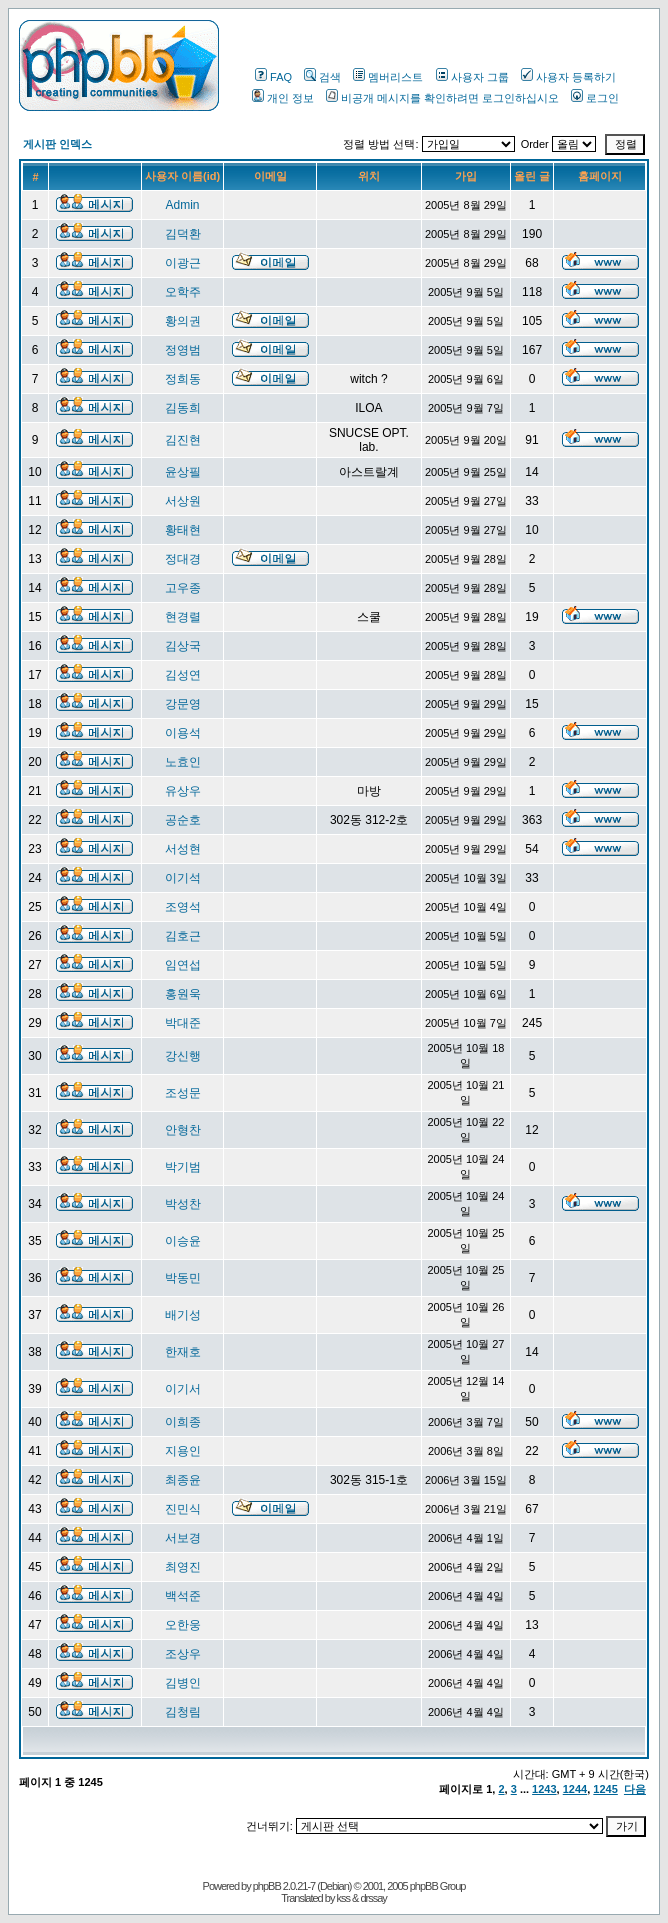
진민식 (183, 1509)
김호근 (183, 936)
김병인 (183, 1683)
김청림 (183, 1712)
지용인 (183, 1451)
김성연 (183, 675)
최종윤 (183, 1480)
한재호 (183, 1352)
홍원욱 (183, 994)
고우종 (183, 588)
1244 (575, 1789)
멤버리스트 (388, 77)
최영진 (183, 1567)
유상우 (183, 791)
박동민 (183, 1278)
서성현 (183, 849)
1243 (544, 1789)
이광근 (183, 263)
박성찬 (183, 1204)
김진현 (183, 440)
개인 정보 (283, 98)
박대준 (183, 1023)
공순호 (183, 820)
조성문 (183, 1093)
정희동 (183, 379)
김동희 (183, 408)
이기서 (183, 1389)
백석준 (183, 1596)
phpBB (267, 1886)
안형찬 (183, 1130)
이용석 (183, 733)
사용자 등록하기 (568, 77)
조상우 (183, 1654)
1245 (605, 1789)
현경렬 (183, 617)
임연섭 (183, 965)
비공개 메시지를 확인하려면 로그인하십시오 (442, 98)
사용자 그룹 (472, 77)
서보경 (183, 1538)
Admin (183, 205)
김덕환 (183, 234)
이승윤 (183, 1241)
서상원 (183, 501)
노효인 (183, 762)
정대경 (183, 559)
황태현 (183, 530)
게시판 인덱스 (57, 144)
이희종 (183, 1422)
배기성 (183, 1315)
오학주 (183, 292)
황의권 (183, 321)
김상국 (183, 646)
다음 (635, 1789)
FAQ (273, 77)
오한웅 (183, 1625)
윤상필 (183, 472)
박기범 (183, 1167)
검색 (322, 77)
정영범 (183, 350)
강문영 (183, 704)
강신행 (183, 1056)
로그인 (595, 98)
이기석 (183, 878)
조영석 (183, 907)
